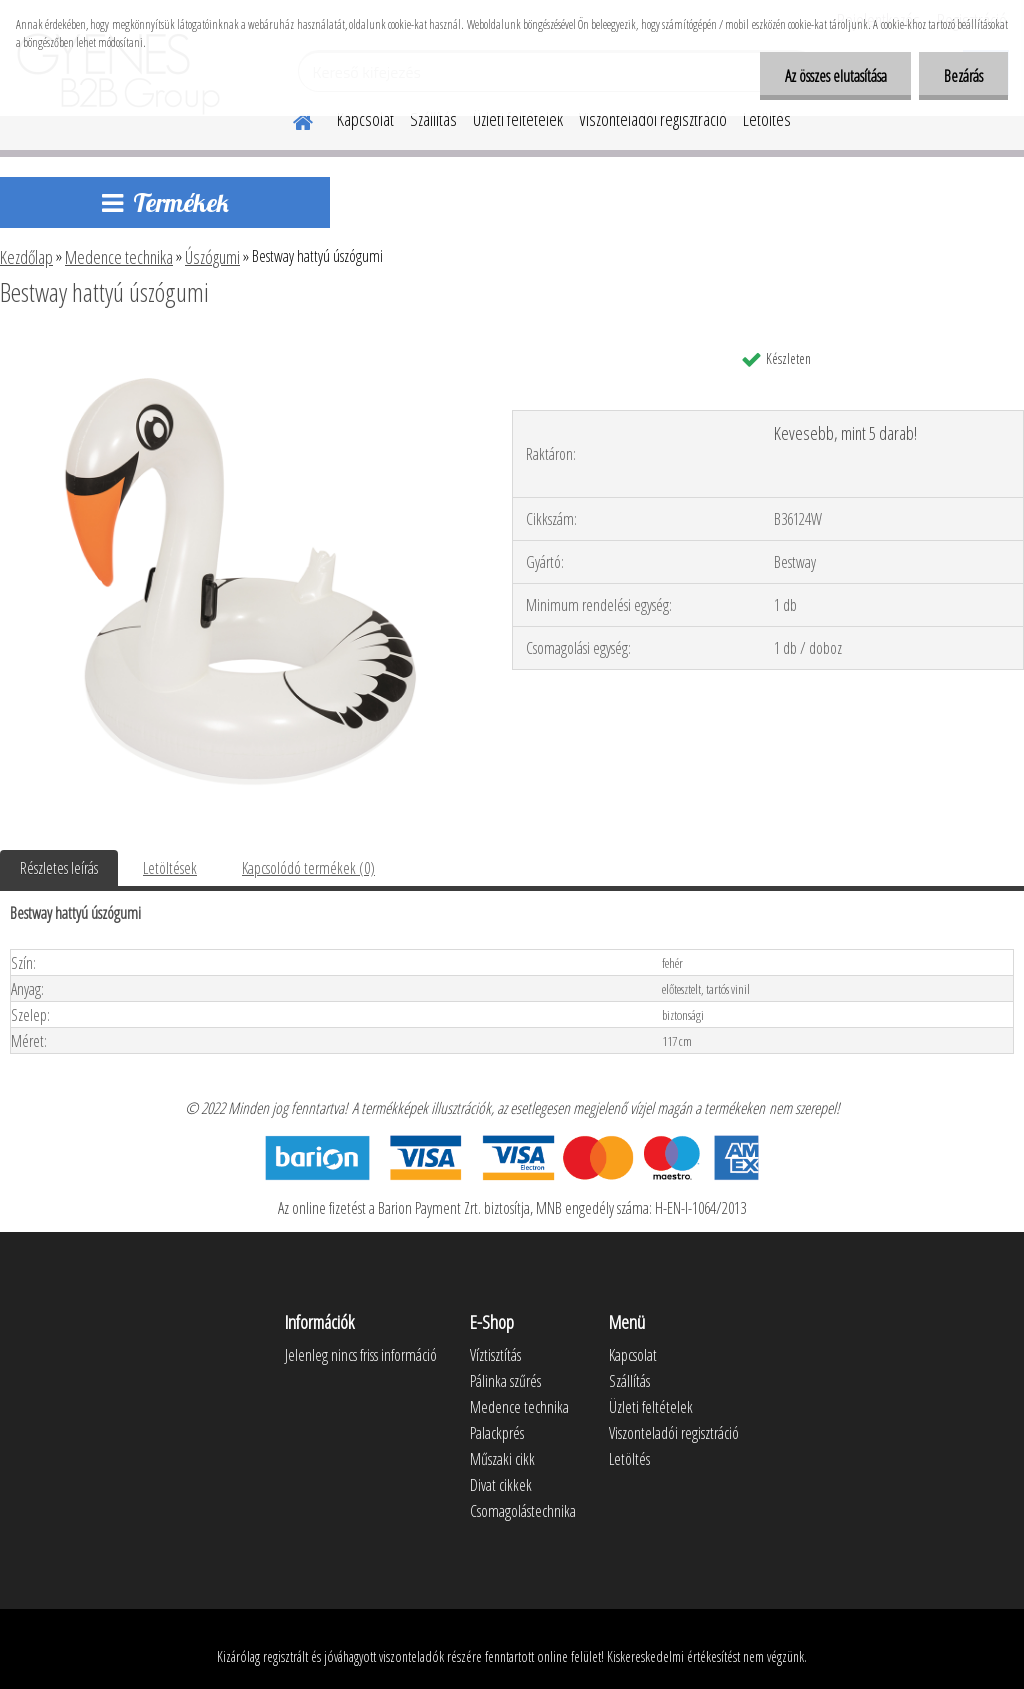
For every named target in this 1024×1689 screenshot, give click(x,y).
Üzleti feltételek (518, 119)
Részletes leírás (59, 868)
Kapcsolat (365, 119)
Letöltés (767, 119)
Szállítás (433, 119)
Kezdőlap (26, 257)
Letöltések (170, 868)
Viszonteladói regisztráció (653, 119)
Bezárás (963, 76)
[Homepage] (291, 119)
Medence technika (119, 257)
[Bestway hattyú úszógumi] (238, 347)
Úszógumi (212, 257)
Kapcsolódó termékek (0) (308, 868)
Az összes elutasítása (835, 76)
